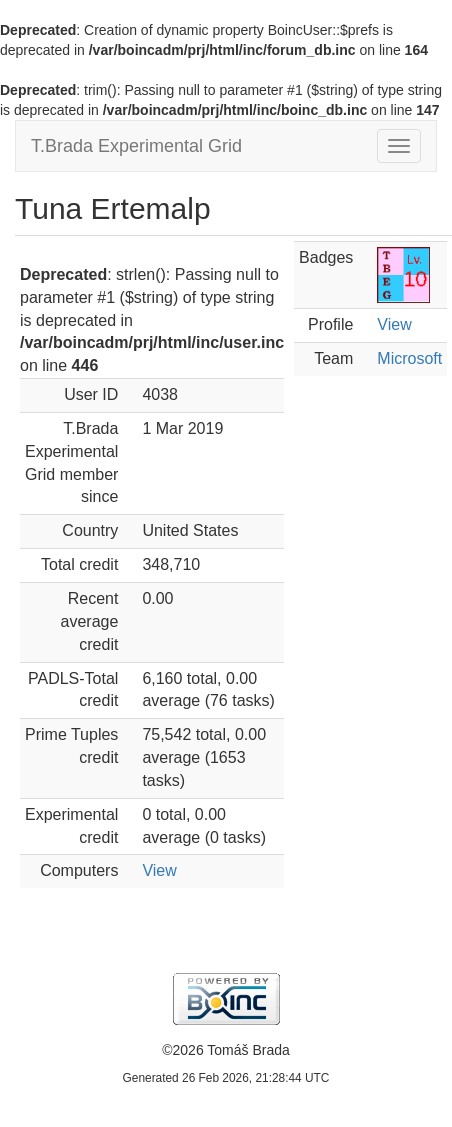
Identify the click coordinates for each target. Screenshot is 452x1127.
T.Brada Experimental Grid (136, 146)
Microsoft (409, 358)
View (159, 870)
